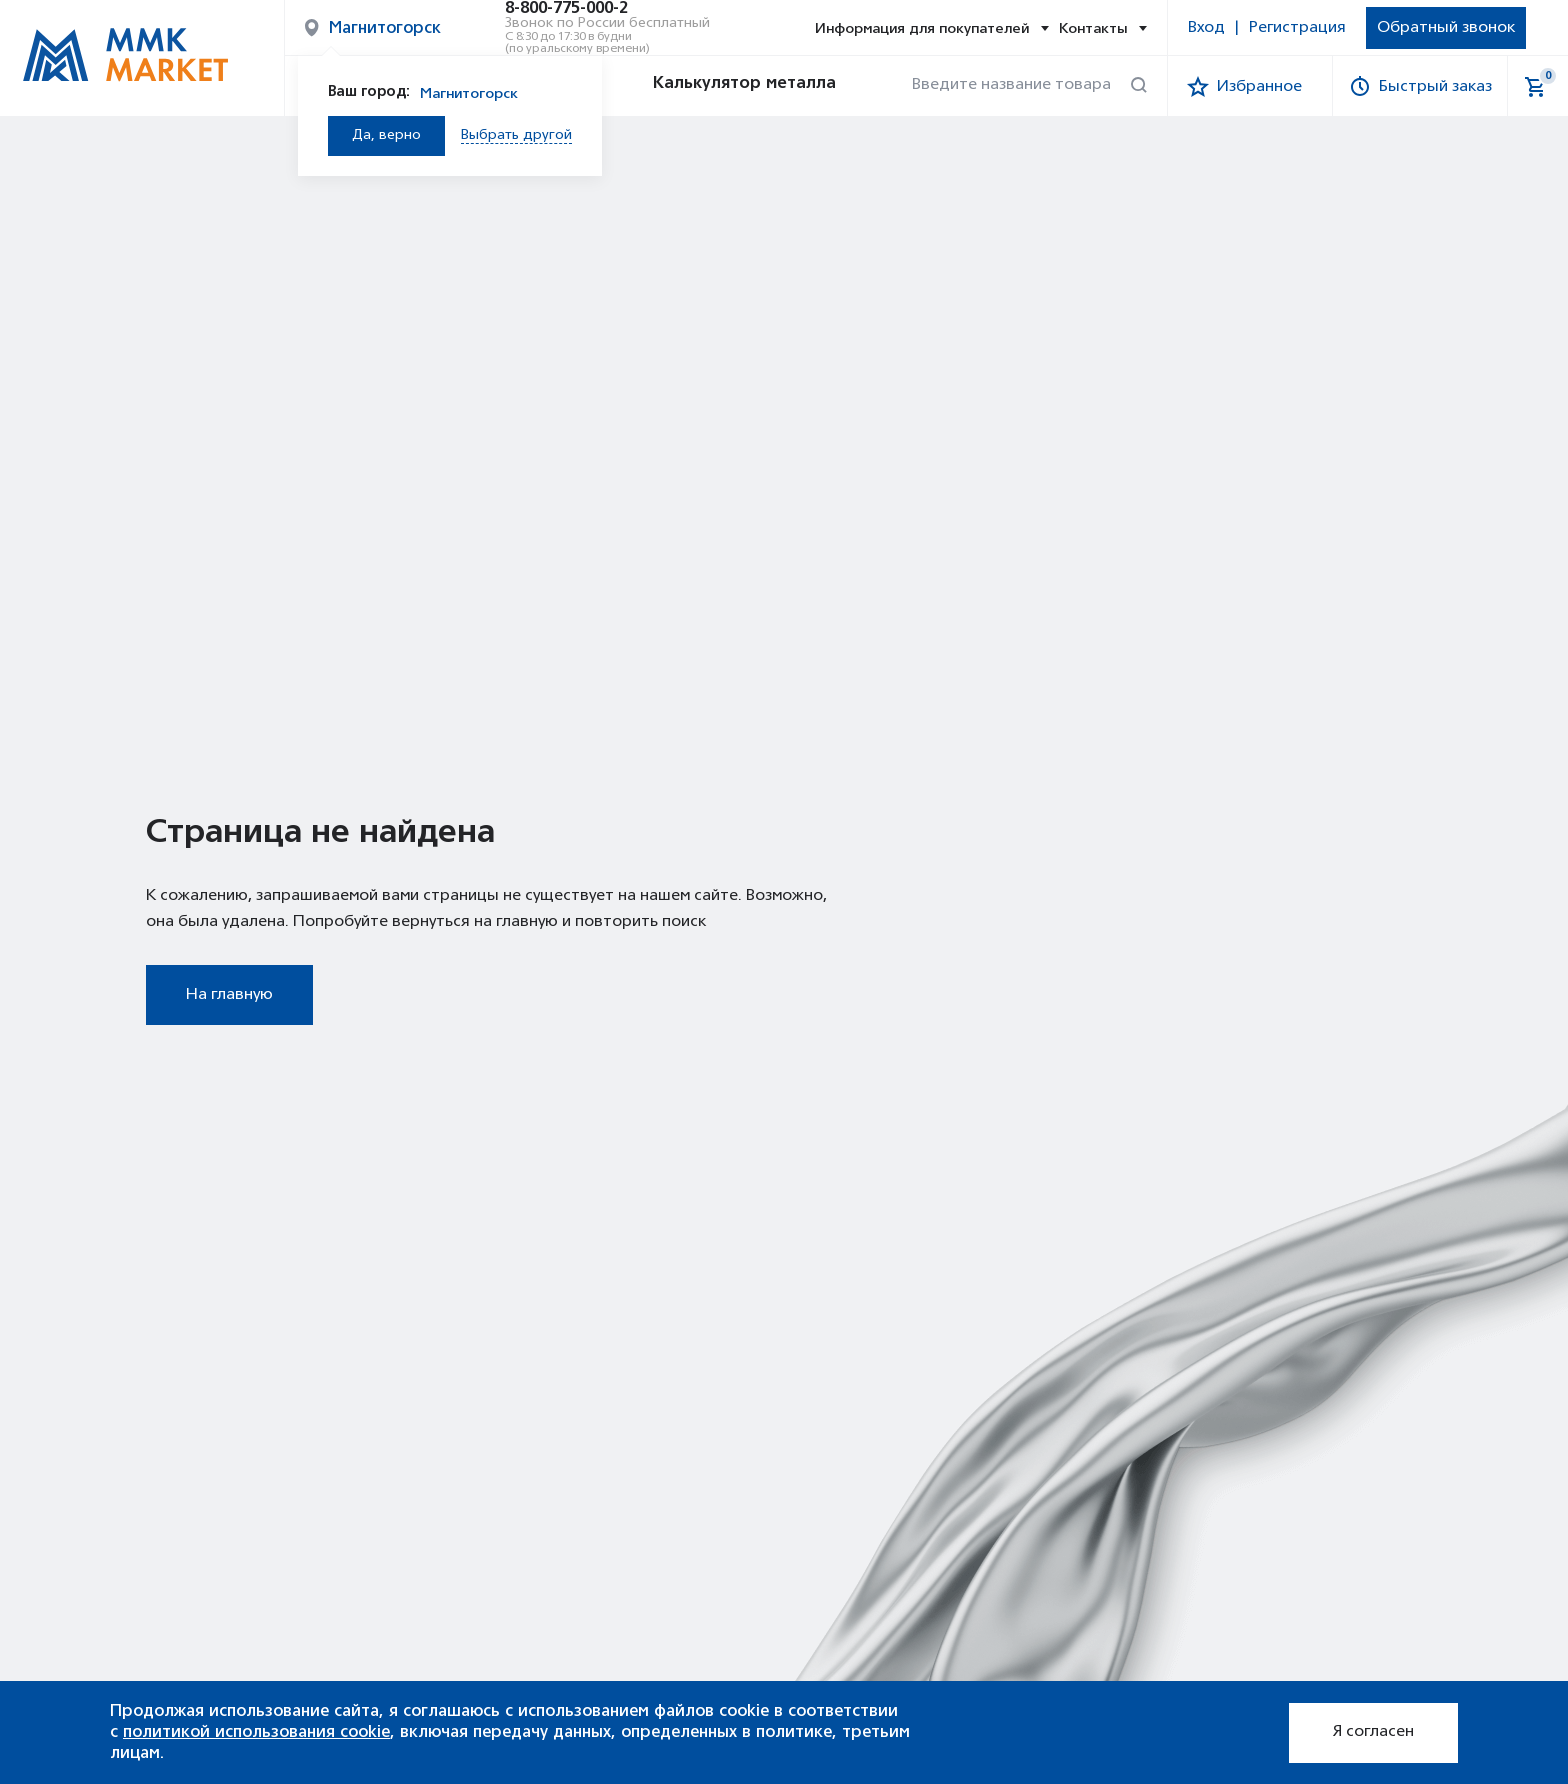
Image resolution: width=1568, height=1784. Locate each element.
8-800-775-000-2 (566, 9)
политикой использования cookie (256, 1732)
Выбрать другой (516, 135)
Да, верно (386, 135)
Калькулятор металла (726, 86)
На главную (229, 995)
